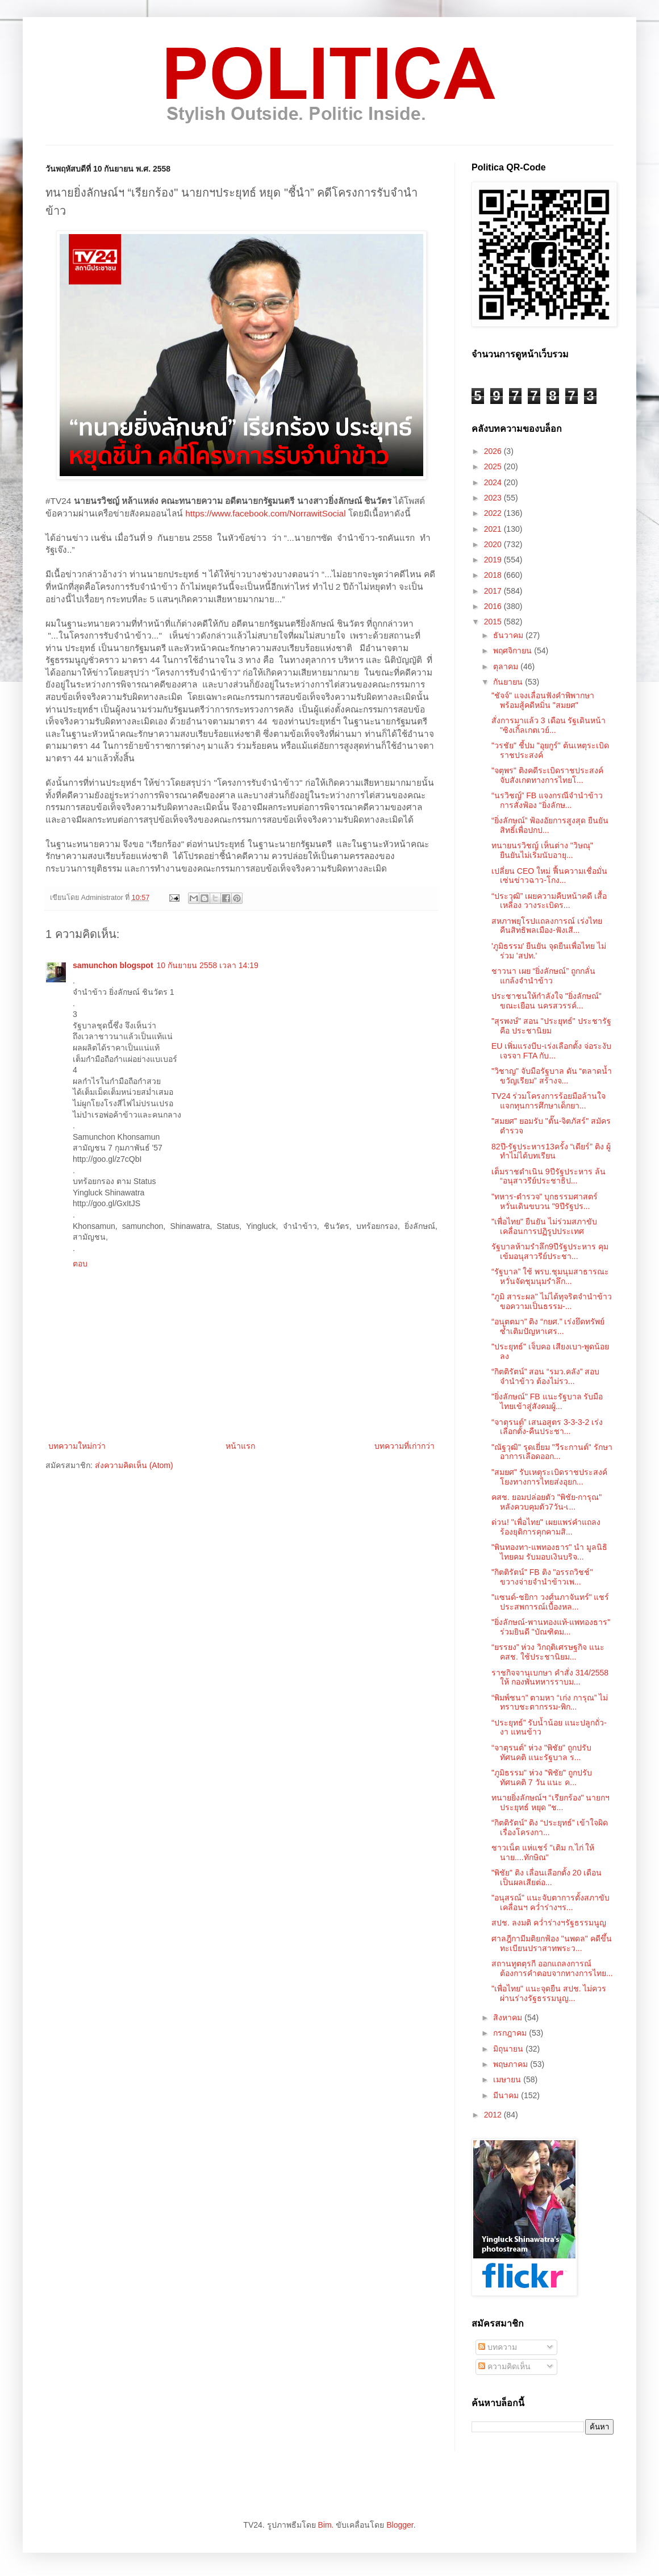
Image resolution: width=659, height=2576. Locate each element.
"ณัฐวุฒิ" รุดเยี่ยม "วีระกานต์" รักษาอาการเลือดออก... (551, 1452)
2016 (494, 606)
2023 (494, 497)
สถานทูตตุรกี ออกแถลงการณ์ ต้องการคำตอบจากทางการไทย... (552, 1968)
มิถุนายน (509, 2048)
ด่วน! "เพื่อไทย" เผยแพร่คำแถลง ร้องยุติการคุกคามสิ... (545, 1527)
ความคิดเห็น (504, 2366)
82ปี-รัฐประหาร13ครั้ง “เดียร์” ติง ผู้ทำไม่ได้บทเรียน (551, 1151)
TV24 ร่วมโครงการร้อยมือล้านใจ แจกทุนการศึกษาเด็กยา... (548, 1100)
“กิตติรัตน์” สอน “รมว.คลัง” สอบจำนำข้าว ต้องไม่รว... (545, 1376)
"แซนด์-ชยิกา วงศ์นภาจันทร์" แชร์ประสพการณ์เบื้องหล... (550, 1602)
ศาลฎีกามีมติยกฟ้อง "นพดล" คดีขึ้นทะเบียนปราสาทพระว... (551, 1943)
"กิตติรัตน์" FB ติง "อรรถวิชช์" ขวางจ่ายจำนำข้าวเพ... (542, 1577)
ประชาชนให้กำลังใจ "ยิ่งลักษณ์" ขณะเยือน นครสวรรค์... (546, 1000)
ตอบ (80, 1263)
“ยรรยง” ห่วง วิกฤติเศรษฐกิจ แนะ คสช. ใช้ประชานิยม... (547, 1652)
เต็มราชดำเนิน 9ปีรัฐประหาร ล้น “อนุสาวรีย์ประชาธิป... (548, 1176)
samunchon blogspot (113, 965)
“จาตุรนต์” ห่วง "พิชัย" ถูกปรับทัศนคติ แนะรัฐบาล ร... (541, 1752)
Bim (324, 2524)
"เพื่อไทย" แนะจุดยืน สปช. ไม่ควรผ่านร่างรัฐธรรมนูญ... (549, 1993)
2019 (494, 559)
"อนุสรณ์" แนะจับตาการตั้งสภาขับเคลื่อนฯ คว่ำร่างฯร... (550, 1902)
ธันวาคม (509, 635)
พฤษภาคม (511, 2064)
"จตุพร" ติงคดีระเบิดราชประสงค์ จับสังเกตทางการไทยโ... (547, 775)
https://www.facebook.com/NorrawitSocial (265, 513)
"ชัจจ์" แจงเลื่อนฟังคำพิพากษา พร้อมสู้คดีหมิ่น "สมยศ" (542, 700)
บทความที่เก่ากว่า (404, 1445)
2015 (494, 621)
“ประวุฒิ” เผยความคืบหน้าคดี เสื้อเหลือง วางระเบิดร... (549, 900)
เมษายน (508, 2079)
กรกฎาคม (511, 2032)
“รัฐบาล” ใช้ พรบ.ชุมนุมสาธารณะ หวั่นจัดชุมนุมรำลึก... (550, 1276)
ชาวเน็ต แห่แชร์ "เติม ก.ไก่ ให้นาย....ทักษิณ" (542, 1852)
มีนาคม (507, 2095)
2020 (494, 544)
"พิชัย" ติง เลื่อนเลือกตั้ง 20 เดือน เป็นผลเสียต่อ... (546, 1877)
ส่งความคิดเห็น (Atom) (134, 1465)
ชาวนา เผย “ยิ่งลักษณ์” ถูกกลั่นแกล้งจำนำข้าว (543, 975)
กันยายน (509, 681)
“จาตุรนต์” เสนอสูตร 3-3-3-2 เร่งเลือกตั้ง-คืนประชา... (547, 1427)
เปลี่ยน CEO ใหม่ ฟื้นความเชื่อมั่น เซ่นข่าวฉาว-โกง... (549, 875)
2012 (494, 2114)
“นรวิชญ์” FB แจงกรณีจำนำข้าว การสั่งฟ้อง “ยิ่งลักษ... (547, 800)
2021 (494, 528)
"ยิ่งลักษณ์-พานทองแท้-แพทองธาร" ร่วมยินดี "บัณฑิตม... (550, 1627)
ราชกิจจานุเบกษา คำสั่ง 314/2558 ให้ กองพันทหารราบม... (549, 1677)
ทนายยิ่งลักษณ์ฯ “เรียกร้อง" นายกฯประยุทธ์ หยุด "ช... (550, 1802)
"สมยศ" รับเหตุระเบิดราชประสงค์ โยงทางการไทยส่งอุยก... (549, 1477)
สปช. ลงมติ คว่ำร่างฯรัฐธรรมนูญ (548, 1922)
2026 (494, 451)
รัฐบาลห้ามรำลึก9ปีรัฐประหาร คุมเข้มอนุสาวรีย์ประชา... (549, 1251)
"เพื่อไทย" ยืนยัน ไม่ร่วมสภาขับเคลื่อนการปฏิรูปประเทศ (544, 1226)
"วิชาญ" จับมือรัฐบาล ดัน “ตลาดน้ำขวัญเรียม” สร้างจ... (551, 1075)
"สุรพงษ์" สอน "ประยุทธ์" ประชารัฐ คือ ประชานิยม (551, 1025)
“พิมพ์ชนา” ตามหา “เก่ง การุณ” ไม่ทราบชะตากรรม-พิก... (549, 1702)
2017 (494, 590)
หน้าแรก (240, 1445)
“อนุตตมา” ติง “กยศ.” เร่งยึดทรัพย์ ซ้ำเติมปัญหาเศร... (547, 1326)
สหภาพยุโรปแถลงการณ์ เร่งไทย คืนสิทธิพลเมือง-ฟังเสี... (546, 925)
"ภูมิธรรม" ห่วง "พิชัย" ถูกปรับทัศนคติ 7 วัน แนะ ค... (541, 1777)
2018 (494, 575)
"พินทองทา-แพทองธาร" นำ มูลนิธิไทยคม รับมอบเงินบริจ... (549, 1552)
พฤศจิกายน (513, 650)
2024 (494, 482)
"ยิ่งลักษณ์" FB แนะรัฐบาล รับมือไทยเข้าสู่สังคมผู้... (547, 1401)
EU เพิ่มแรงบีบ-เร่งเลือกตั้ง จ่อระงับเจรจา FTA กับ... (551, 1050)
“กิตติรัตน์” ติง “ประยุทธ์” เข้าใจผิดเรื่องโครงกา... (549, 1827)
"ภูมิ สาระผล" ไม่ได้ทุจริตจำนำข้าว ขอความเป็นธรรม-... (551, 1301)
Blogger (399, 2524)
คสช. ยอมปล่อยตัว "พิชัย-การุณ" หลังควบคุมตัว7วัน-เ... (546, 1502)
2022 (494, 513)
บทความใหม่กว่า (77, 1445)
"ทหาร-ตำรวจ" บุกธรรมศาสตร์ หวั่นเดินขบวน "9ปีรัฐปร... (544, 1201)
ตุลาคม (506, 666)
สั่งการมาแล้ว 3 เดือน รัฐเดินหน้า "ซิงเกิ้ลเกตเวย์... (548, 725)
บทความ (497, 2347)
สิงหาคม (508, 2017)
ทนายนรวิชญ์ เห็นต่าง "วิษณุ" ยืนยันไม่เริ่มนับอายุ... (542, 850)
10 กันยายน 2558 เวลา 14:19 (207, 965)
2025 (494, 466)
